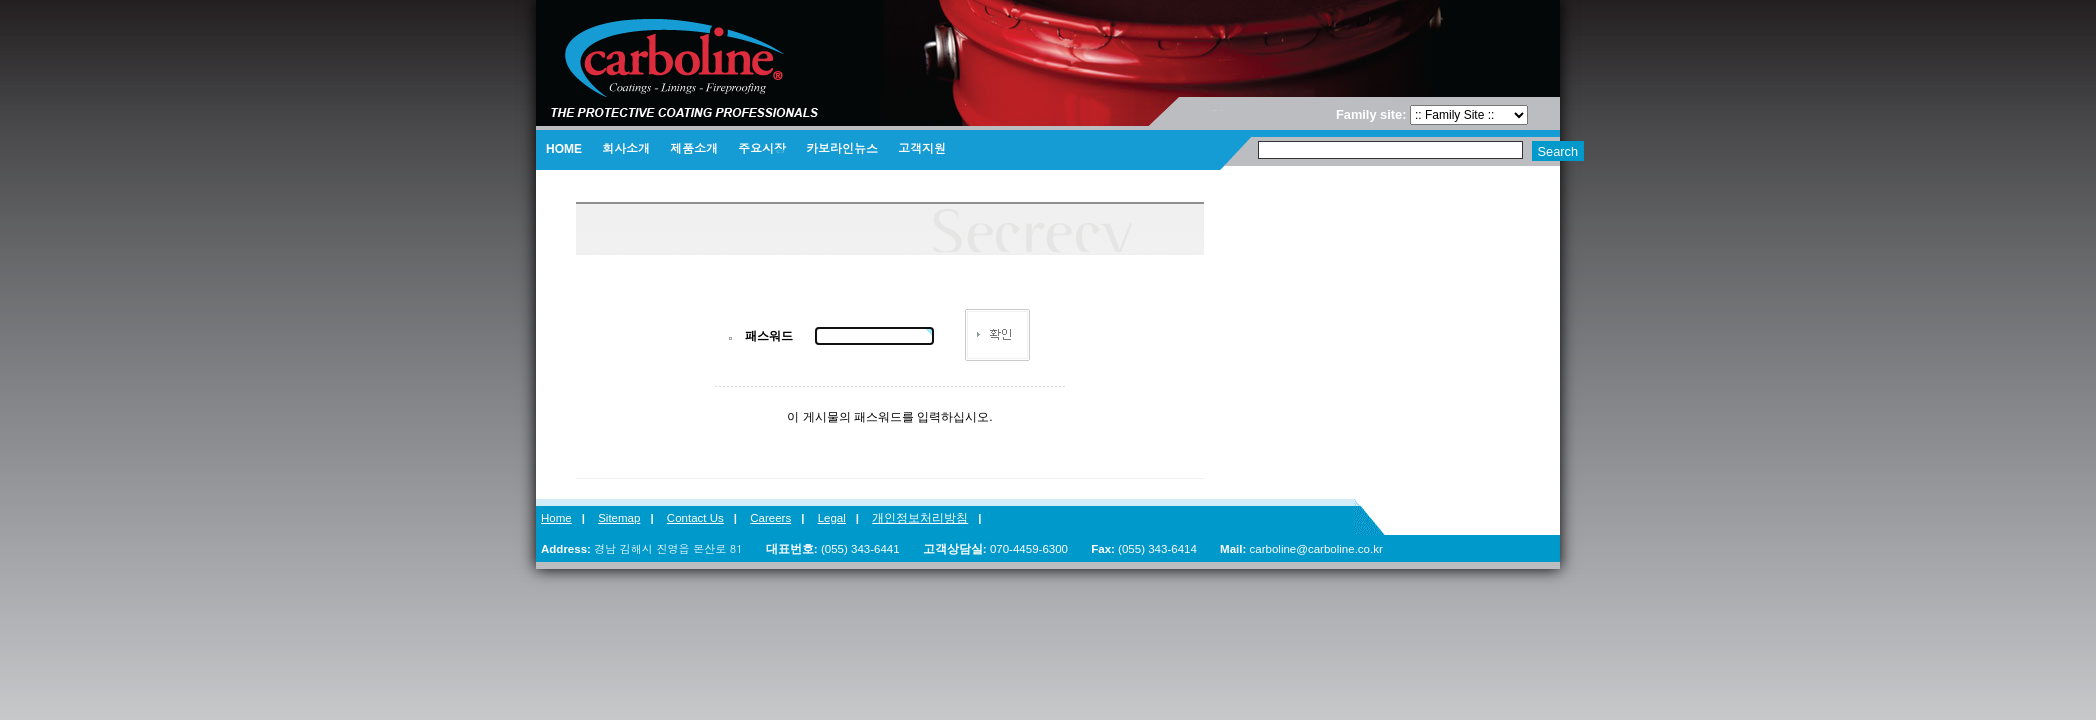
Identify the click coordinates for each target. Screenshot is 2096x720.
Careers (770, 518)
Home (556, 518)
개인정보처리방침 (920, 518)
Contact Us (695, 518)
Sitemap (619, 518)
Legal (832, 518)
